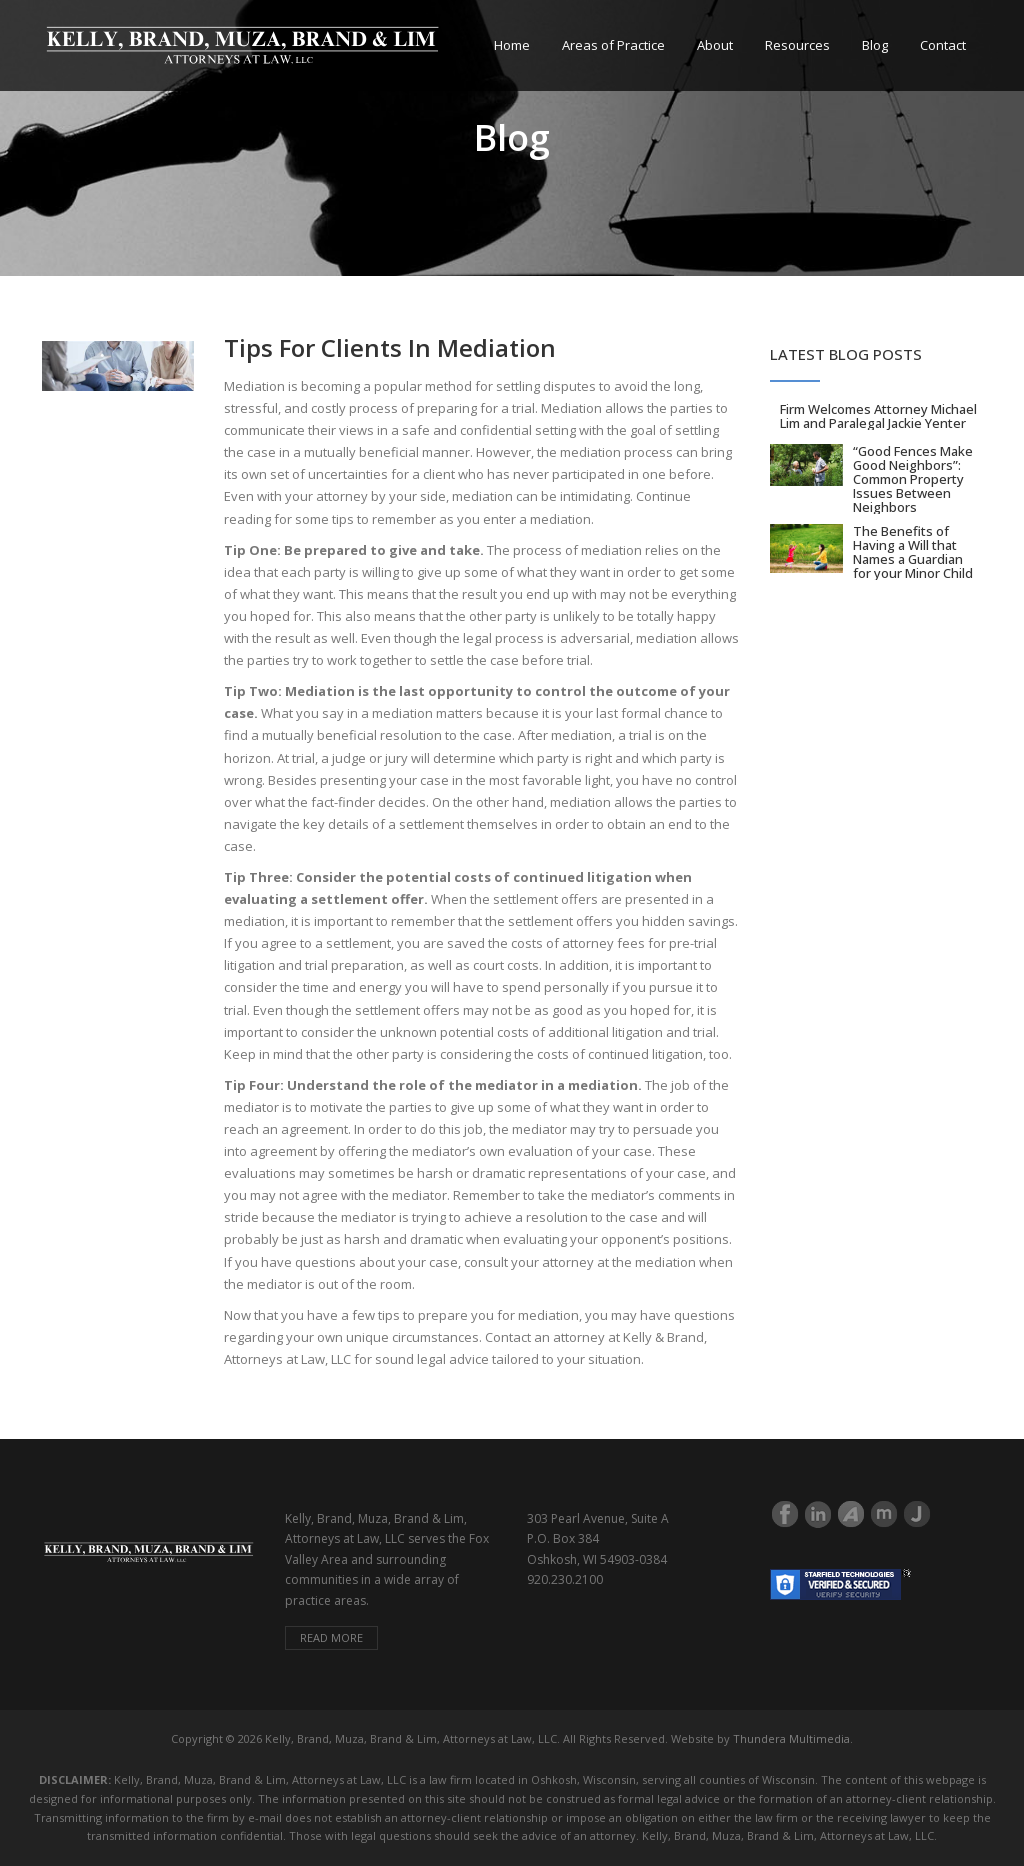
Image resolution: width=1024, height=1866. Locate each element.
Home (512, 45)
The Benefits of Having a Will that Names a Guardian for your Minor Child (913, 552)
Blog (875, 45)
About (715, 45)
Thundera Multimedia (791, 1738)
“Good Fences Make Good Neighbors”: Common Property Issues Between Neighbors (913, 479)
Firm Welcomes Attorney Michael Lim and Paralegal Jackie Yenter (878, 416)
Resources (797, 45)
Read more (331, 1637)
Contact (943, 45)
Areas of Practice (613, 45)
